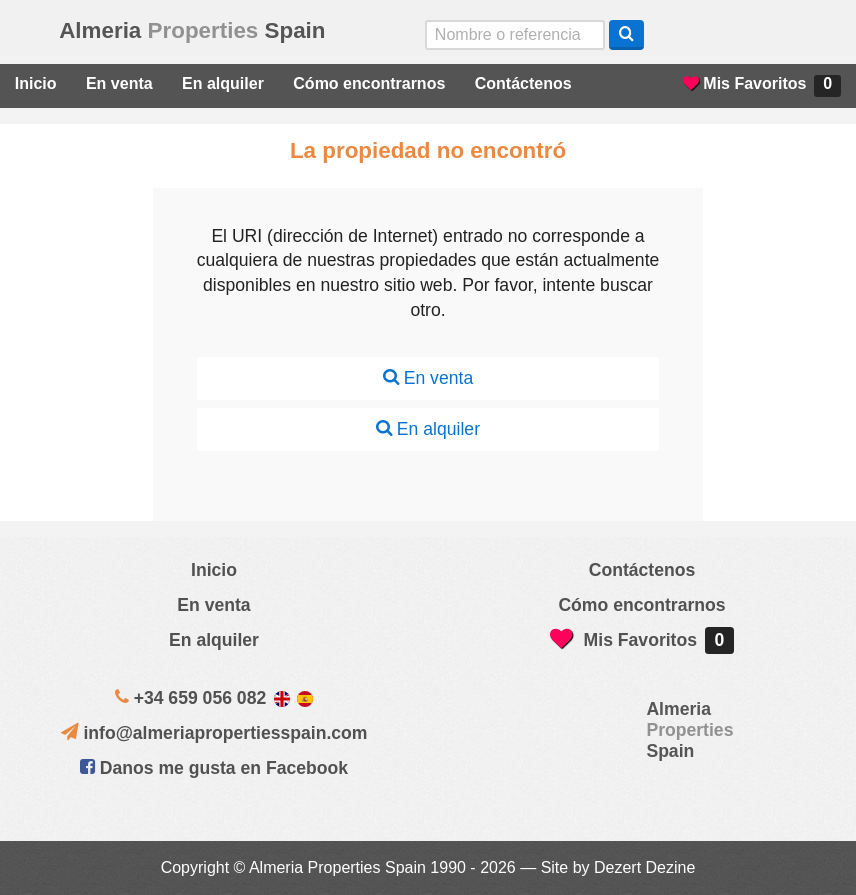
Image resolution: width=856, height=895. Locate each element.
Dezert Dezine (644, 867)
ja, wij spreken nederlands (775, 35)
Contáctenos (523, 83)
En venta (119, 83)
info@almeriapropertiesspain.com (225, 733)
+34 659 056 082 (200, 698)
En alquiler (223, 83)
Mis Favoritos (762, 86)
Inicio (36, 83)
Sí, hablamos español (732, 35)
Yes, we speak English (690, 35)
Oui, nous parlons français (817, 35)
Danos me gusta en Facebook (214, 768)
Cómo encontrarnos (369, 83)
